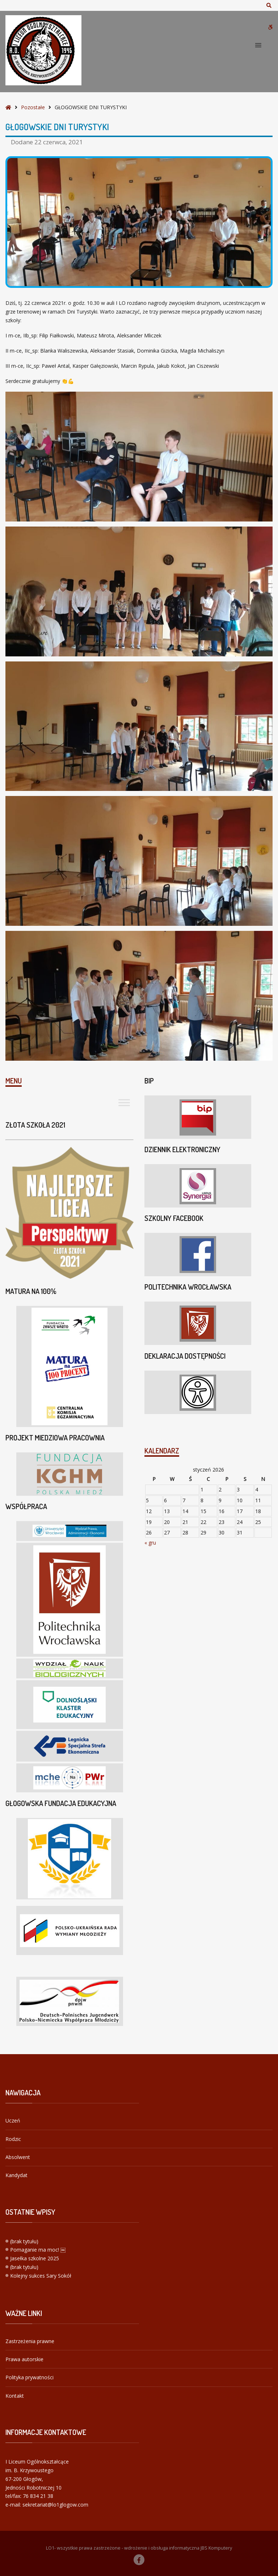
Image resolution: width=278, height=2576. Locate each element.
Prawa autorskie (24, 2359)
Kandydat (16, 2175)
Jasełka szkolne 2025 (34, 2258)
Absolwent (17, 2157)
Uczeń (12, 2120)
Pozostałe (33, 107)
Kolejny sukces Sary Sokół (40, 2275)
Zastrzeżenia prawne (29, 2341)
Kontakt (14, 2395)
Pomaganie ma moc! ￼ (38, 2249)
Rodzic (13, 2139)
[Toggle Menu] (124, 1102)
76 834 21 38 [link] (38, 2495)
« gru (150, 1542)
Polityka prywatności (29, 2377)
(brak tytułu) (24, 2241)
